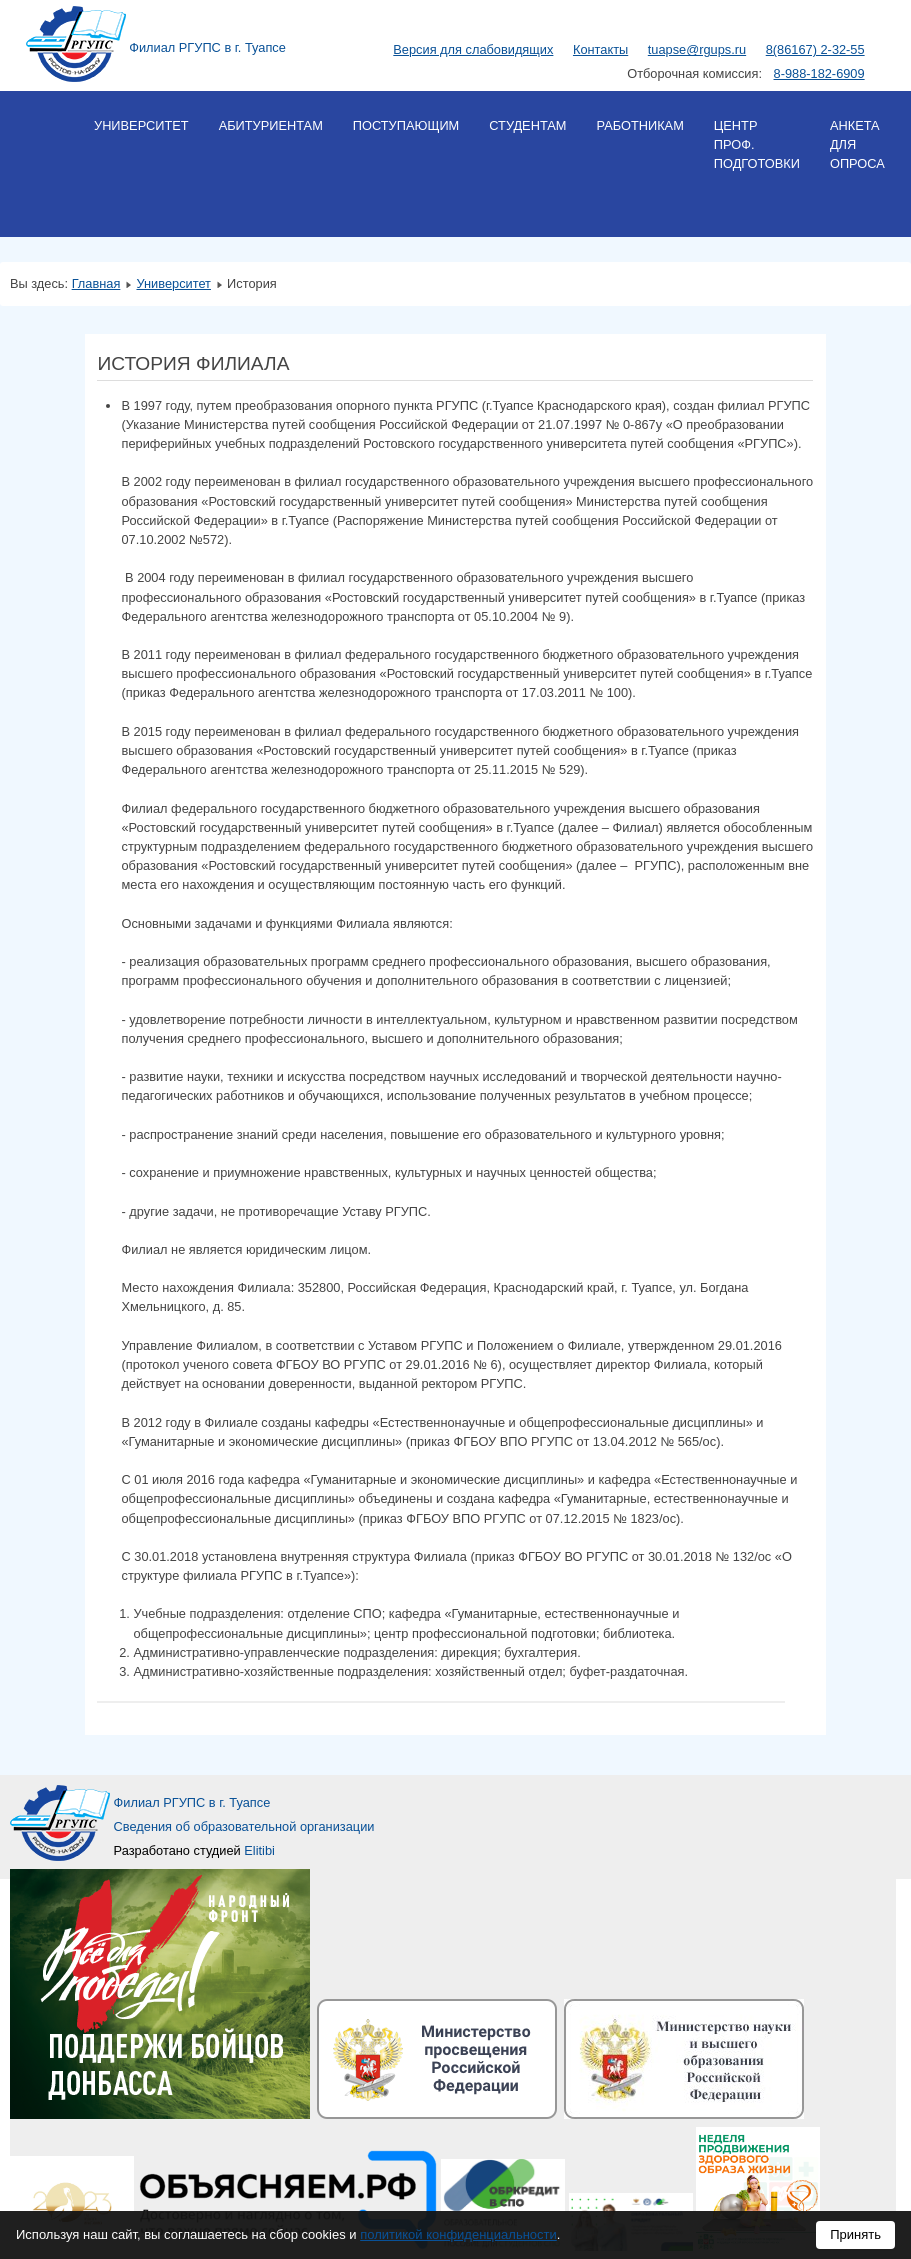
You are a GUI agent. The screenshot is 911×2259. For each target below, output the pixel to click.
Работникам (639, 125)
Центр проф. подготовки (757, 144)
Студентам (527, 125)
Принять (855, 2234)
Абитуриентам (271, 125)
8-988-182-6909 (819, 73)
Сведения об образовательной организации (244, 1826)
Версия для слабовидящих (473, 49)
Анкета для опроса (857, 144)
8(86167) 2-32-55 (815, 49)
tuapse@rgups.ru (697, 49)
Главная (96, 283)
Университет (141, 125)
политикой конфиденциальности (458, 2234)
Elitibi (259, 1850)
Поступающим (406, 125)
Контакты (600, 49)
